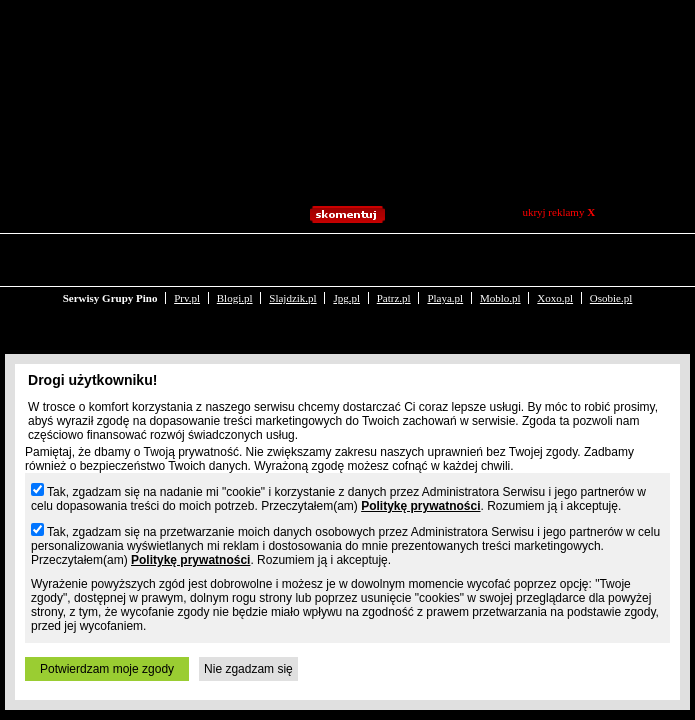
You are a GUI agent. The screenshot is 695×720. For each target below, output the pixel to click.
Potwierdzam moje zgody (107, 669)
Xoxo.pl (555, 258)
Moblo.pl (500, 258)
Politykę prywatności (420, 506)
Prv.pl (187, 258)
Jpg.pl (346, 258)
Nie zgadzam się (248, 669)
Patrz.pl (394, 258)
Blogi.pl (235, 258)
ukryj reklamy (558, 212)
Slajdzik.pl (292, 258)
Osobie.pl (611, 258)
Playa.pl (445, 258)
